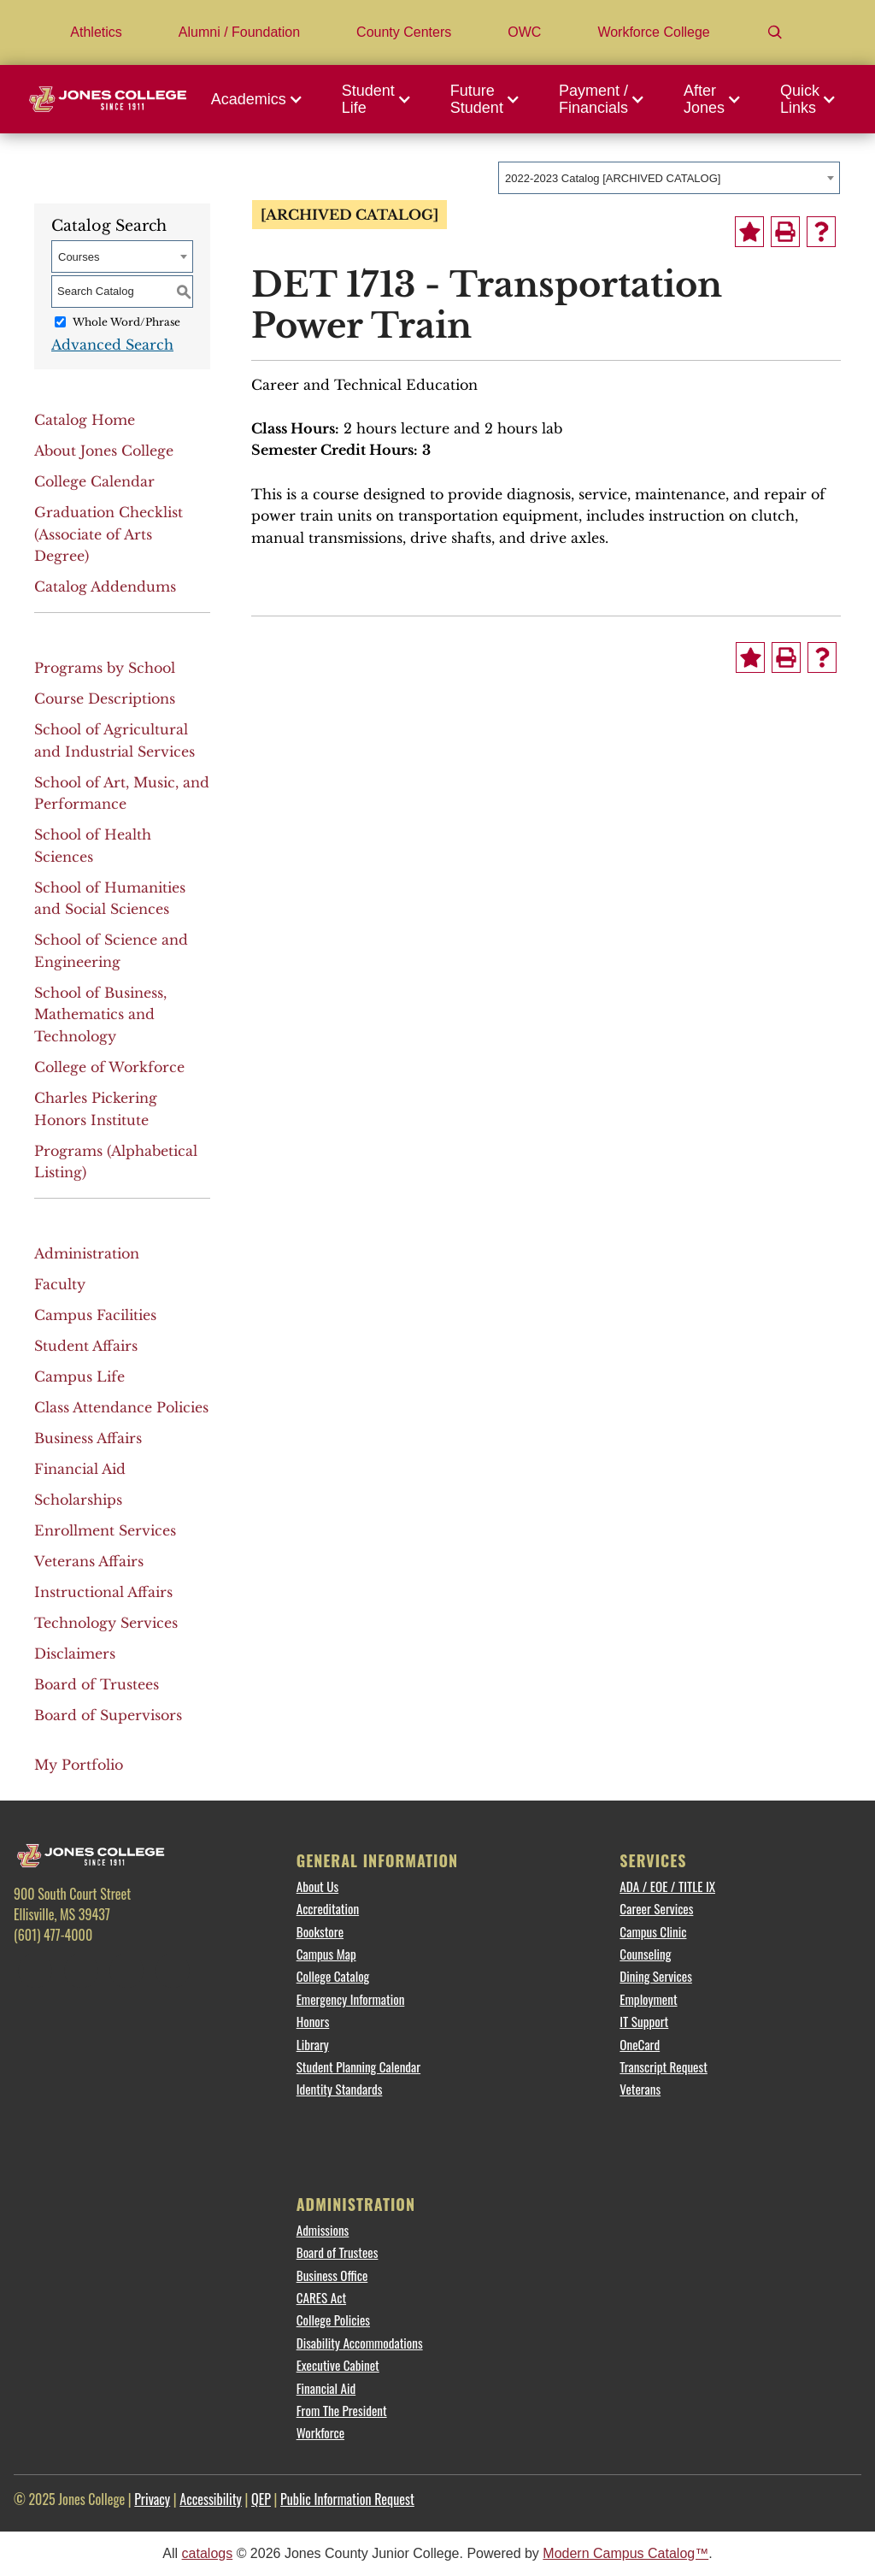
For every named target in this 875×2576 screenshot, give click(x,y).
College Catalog (333, 1975)
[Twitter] (81, 1971)
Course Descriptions (104, 698)
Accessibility (210, 2499)
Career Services (656, 1908)
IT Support (644, 2021)
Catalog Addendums (105, 586)
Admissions (323, 2229)
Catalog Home (84, 419)
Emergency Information (351, 1998)
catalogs (207, 2553)
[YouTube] (173, 1971)
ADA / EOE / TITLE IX (667, 1886)
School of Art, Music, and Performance (121, 793)
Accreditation (328, 1908)
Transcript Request (664, 2066)
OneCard (640, 2044)
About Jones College (103, 450)
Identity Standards (340, 2088)
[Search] (775, 32)
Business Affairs (88, 1438)
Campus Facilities (95, 1314)
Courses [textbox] (78, 257)
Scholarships (78, 1499)
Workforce (320, 2432)
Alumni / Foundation (239, 32)
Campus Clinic (653, 1931)
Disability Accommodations (360, 2342)
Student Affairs (86, 1345)
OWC (524, 32)
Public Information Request (347, 2499)
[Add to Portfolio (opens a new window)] (749, 231)
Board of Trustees (96, 1684)
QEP (261, 2499)
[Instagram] (126, 1971)
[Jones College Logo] (108, 99)
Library (313, 2044)
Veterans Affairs (89, 1561)
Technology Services (106, 1622)
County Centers (403, 32)
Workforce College (653, 32)
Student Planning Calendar (358, 2066)
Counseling (645, 1953)
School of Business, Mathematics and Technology (100, 1014)
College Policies (333, 2319)
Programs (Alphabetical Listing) (115, 1162)
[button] (261, 99)
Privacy (152, 2499)
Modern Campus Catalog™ (625, 2553)
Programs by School (104, 667)
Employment (648, 1998)
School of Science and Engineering (111, 950)
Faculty (59, 1284)
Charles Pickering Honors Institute (95, 1109)
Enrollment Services (105, 1530)
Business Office (332, 2275)
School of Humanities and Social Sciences (109, 898)
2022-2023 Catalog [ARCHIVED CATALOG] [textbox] (612, 178)
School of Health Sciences (92, 845)
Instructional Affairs (103, 1591)
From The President (342, 2410)
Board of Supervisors (108, 1715)
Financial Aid (80, 1468)
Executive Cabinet (338, 2364)
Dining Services (656, 1975)
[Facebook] (35, 1971)
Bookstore (320, 1931)
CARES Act (321, 2297)
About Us (317, 1886)
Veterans (640, 2088)
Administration (86, 1253)
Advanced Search (112, 344)
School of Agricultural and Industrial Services (114, 740)
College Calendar (94, 481)
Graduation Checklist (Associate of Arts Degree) (108, 534)
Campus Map (326, 1953)
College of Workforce (109, 1067)
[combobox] (669, 178)
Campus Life (79, 1376)
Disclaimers (74, 1653)
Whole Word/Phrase (126, 321)
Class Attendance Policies (121, 1407)
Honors (313, 2021)
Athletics (95, 32)
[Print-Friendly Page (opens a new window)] (785, 231)
